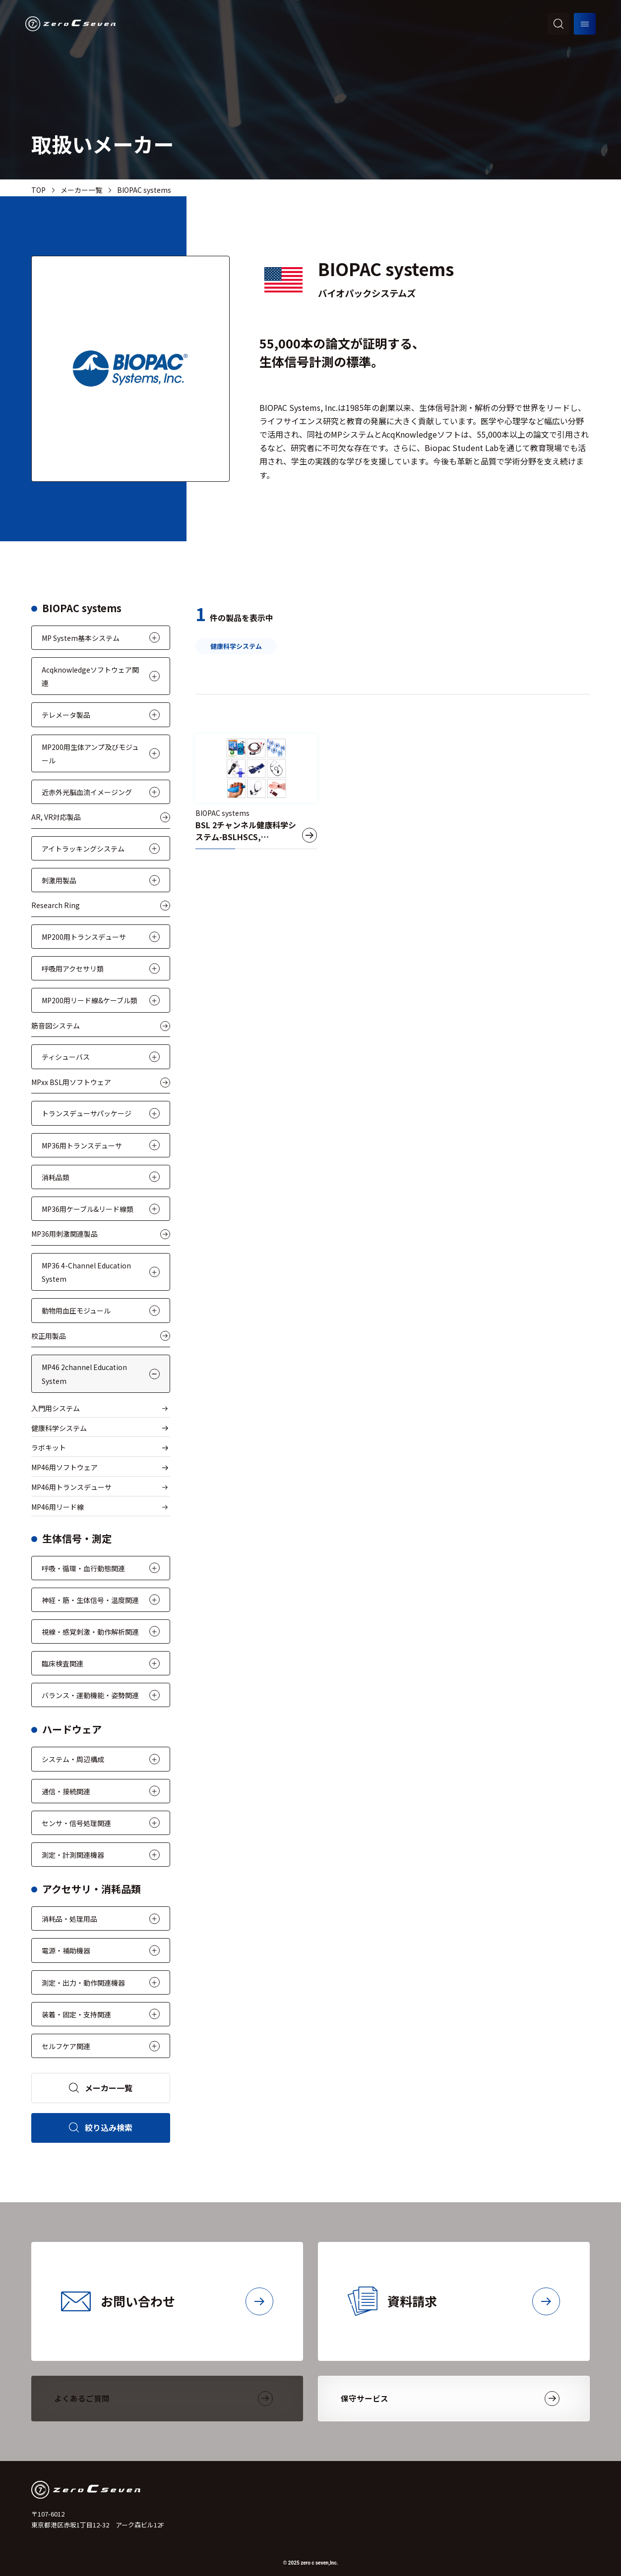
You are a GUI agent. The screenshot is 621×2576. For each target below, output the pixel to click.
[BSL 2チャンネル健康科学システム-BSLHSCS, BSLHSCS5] (256, 792)
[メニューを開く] (585, 24)
